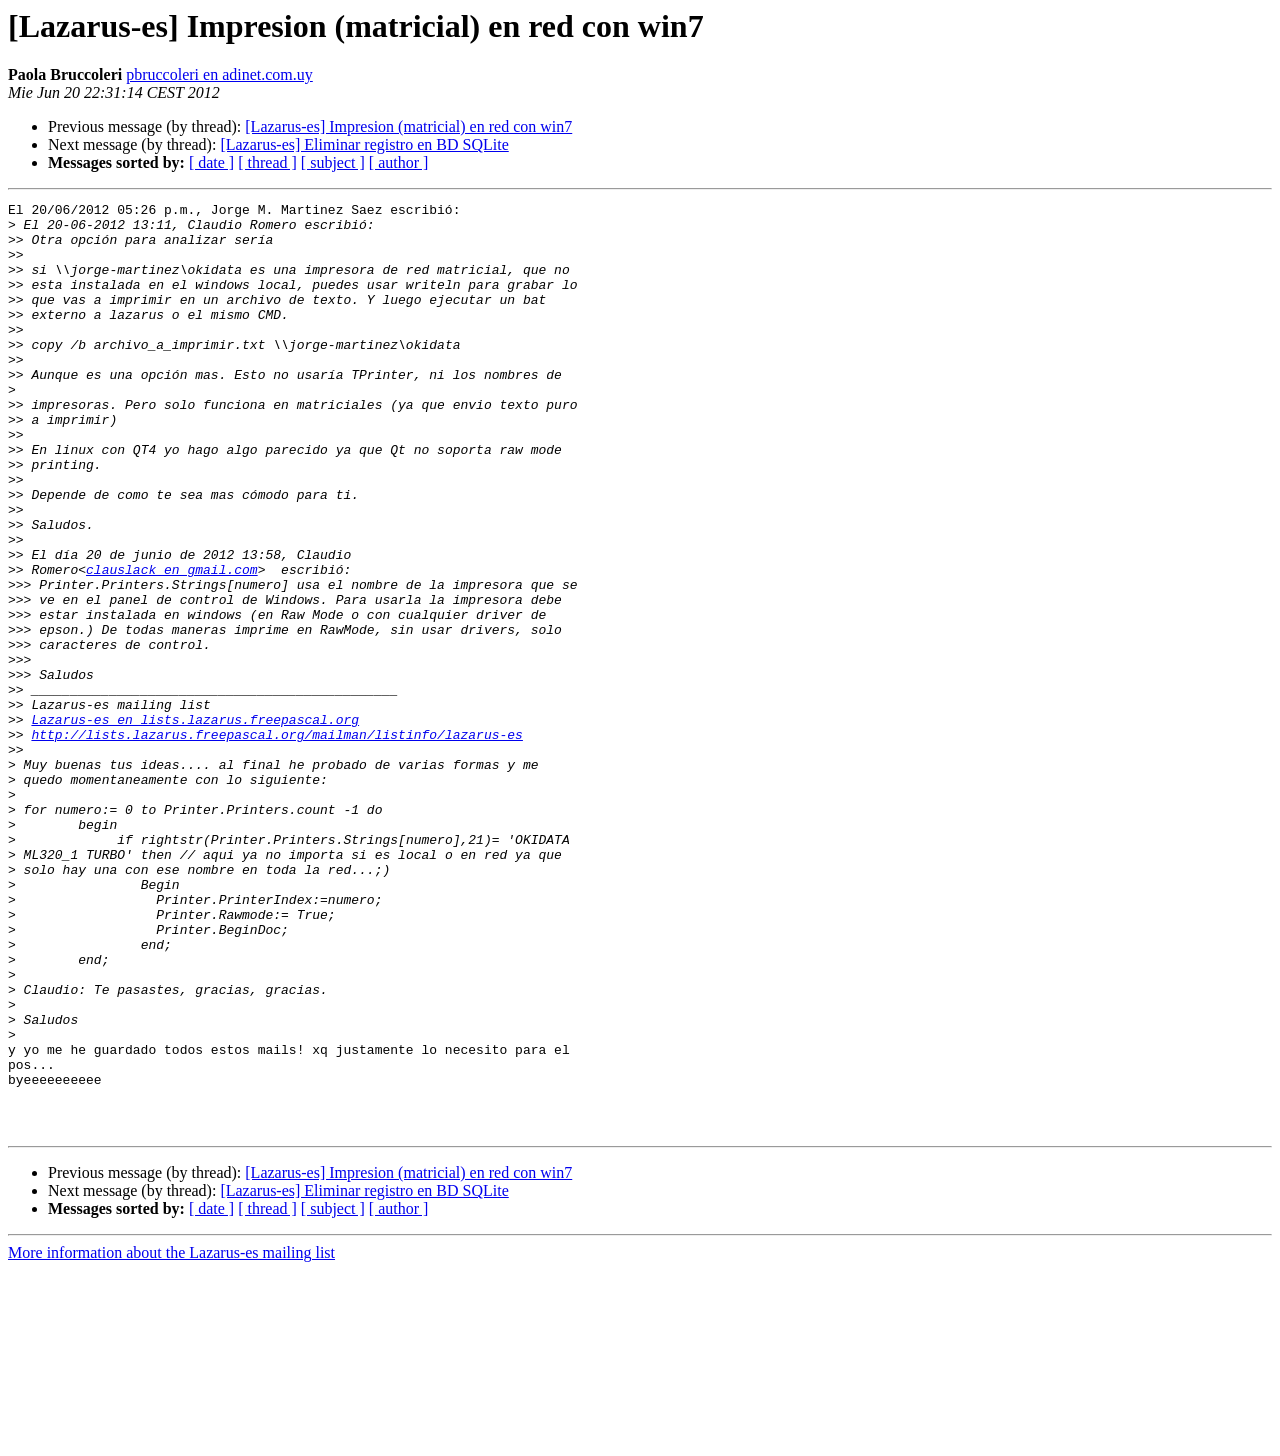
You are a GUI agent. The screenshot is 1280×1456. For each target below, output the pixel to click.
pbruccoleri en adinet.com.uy (219, 74)
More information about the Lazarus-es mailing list (171, 1438)
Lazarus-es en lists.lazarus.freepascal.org (195, 824)
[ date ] (211, 162)
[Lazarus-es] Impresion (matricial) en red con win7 (408, 126)
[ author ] (399, 162)
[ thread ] (267, 162)
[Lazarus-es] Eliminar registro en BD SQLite (364, 144)
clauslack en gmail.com (172, 644)
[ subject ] (333, 162)
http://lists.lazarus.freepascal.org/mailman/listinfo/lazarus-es (276, 842)
